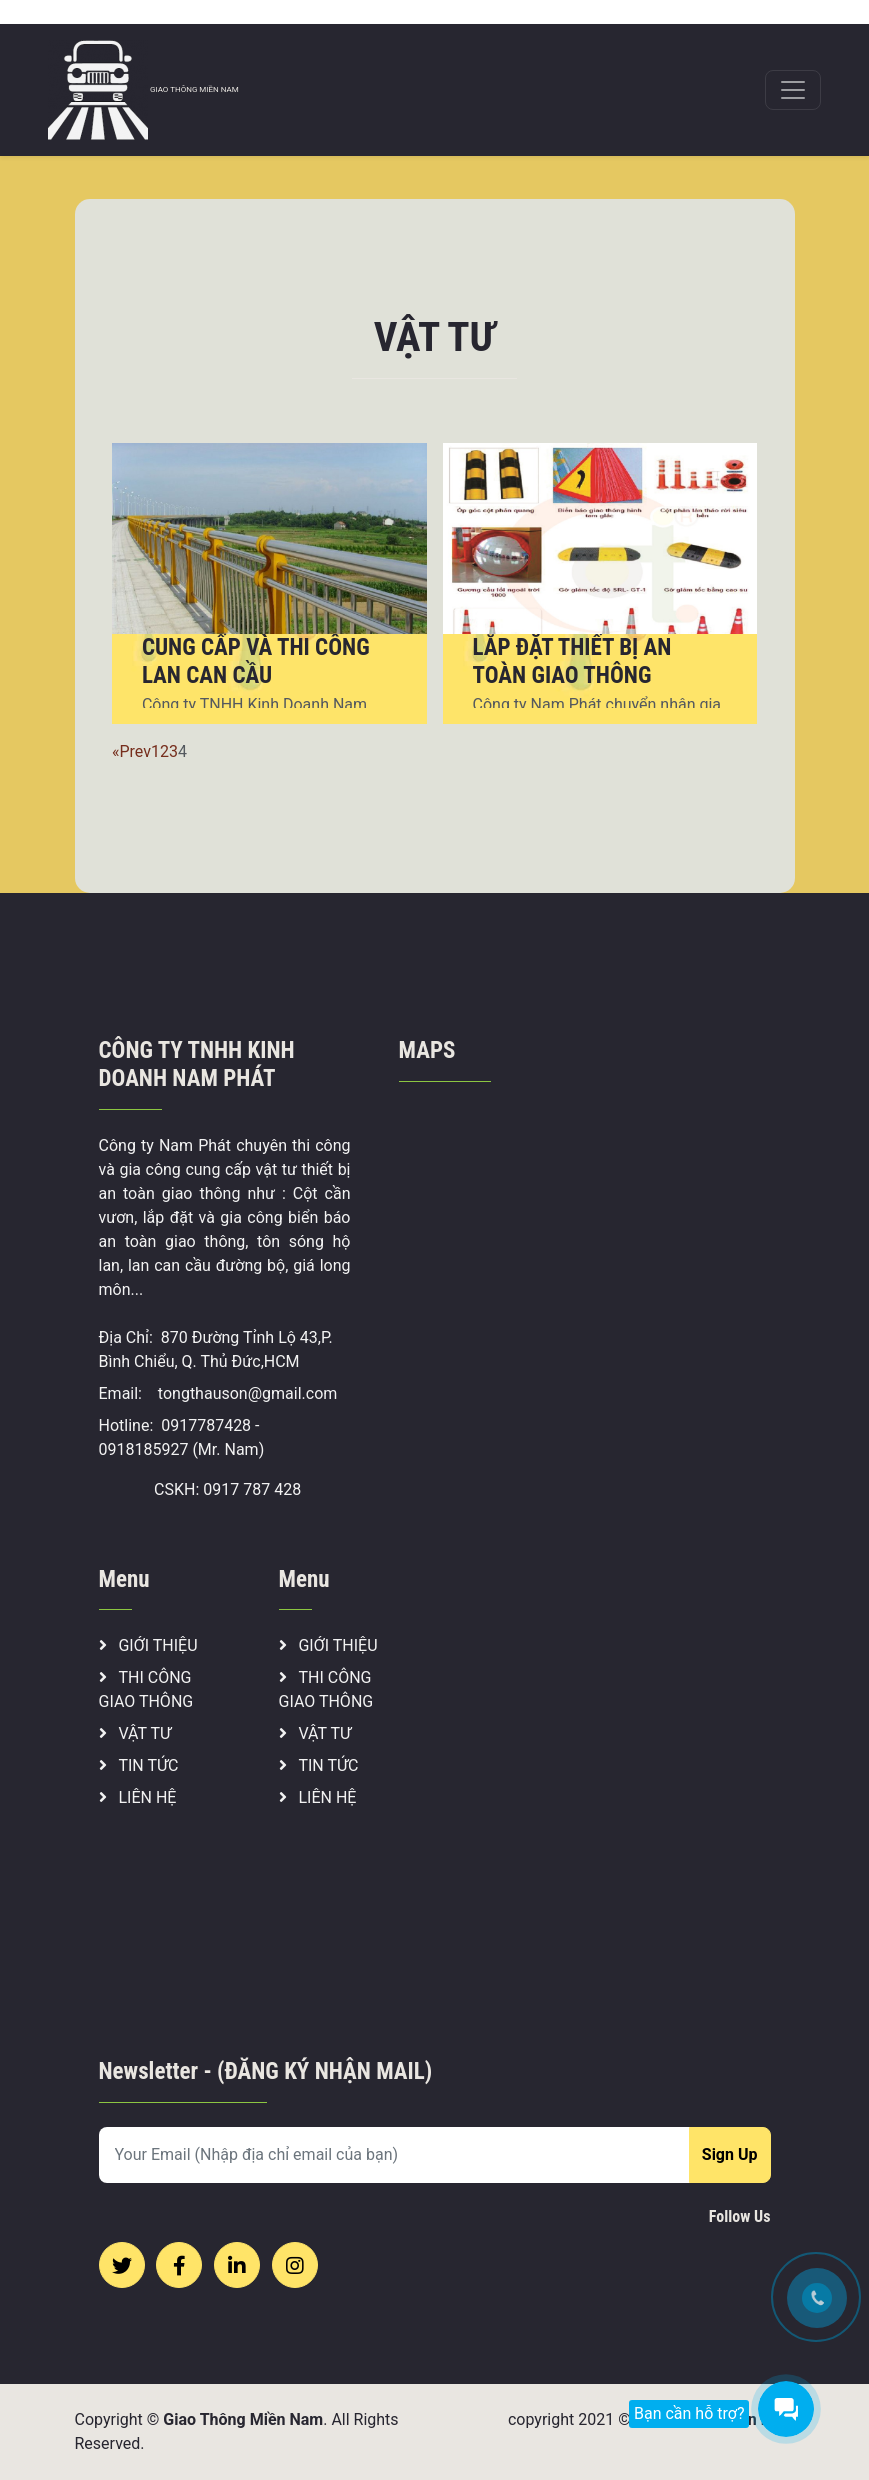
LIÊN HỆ (138, 1797)
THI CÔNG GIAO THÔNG (146, 1689)
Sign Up (730, 2154)
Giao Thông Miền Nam (243, 2419)
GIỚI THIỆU (148, 1645)
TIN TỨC (139, 1765)
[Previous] (116, 751)
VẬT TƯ (135, 1733)
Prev (135, 751)
